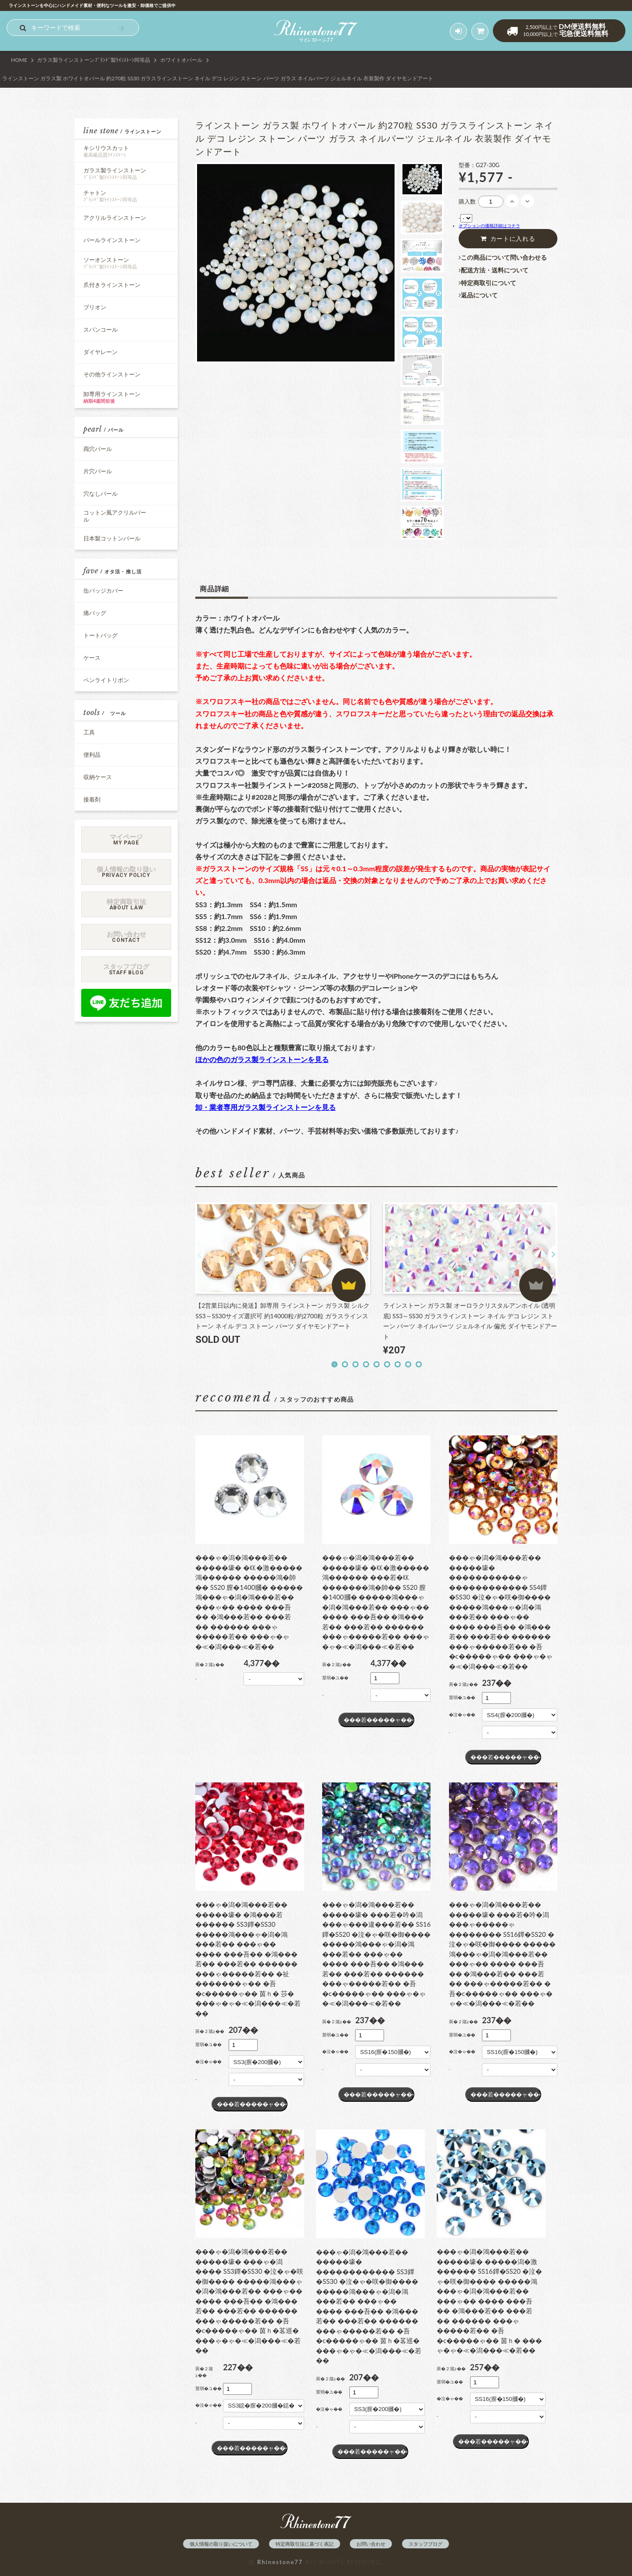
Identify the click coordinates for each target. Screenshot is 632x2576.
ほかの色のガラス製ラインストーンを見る (262, 1059)
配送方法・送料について (493, 270)
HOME (19, 60)
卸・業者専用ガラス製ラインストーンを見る (265, 1107)
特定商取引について (487, 282)
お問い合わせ (370, 2544)
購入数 (467, 201)
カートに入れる (508, 238)
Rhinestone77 (280, 2561)
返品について (478, 295)
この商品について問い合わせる (503, 257)
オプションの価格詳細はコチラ (489, 225)
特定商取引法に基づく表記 (305, 2544)
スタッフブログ (425, 2544)
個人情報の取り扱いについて (221, 2544)
